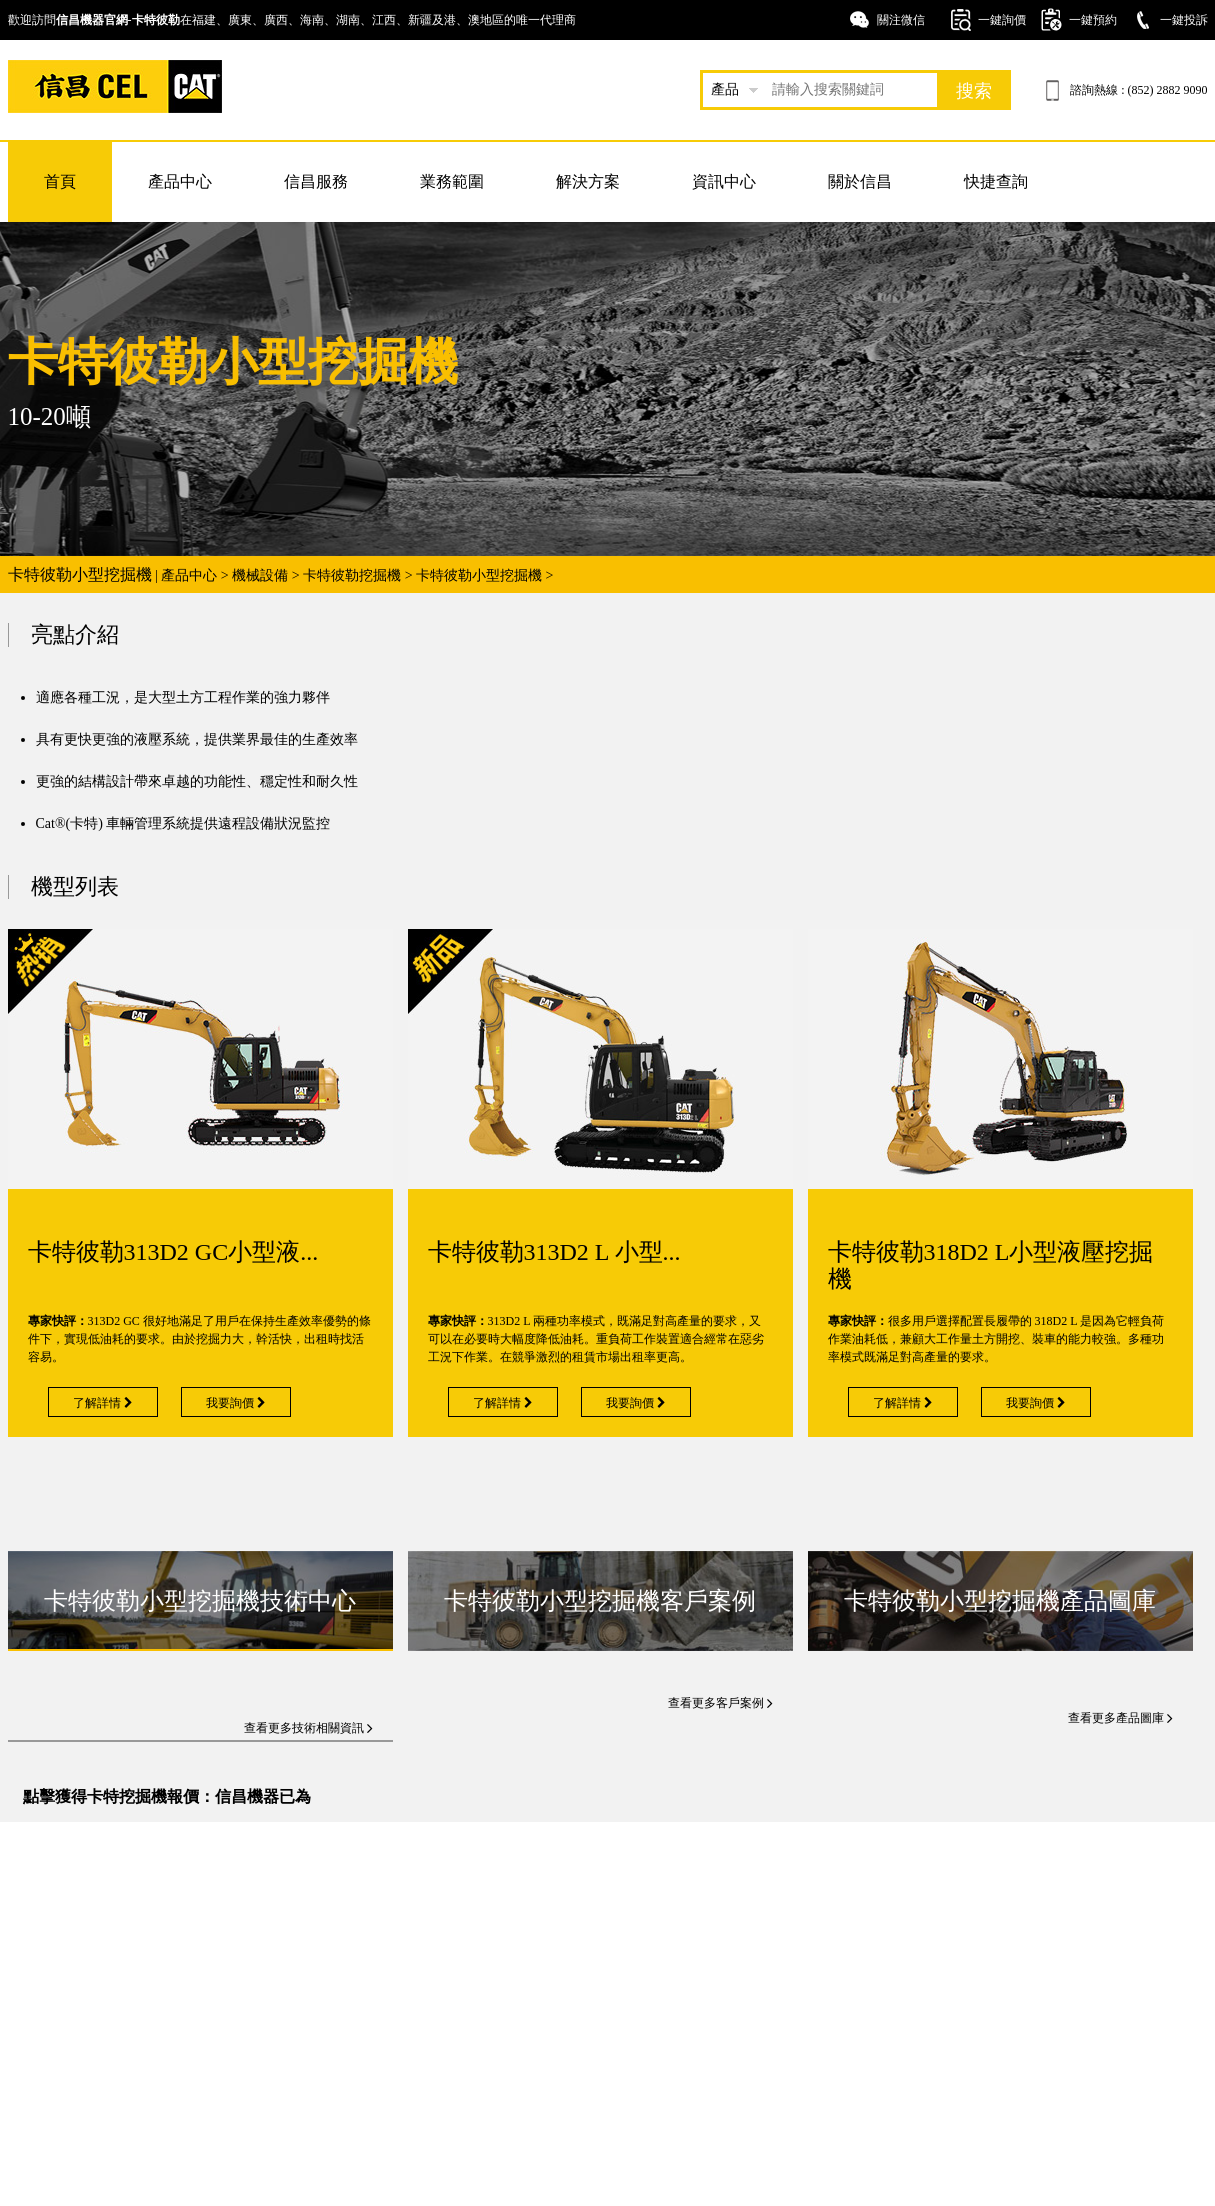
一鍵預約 (1093, 20)
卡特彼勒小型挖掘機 (479, 575)
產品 (725, 89)
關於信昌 (860, 181)
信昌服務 (316, 181)
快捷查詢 (996, 181)
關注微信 (901, 20)
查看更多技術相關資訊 (308, 1728)
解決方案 (588, 181)
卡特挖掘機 (115, 86)
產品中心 (180, 181)
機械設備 (260, 575)
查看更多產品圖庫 (1120, 1718)
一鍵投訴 (1184, 20)
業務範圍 (452, 181)
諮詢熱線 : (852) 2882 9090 (1138, 90)
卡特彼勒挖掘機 (352, 575)
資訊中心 (724, 181)
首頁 (60, 181)
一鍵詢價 (1002, 20)
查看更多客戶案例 (720, 1703)
